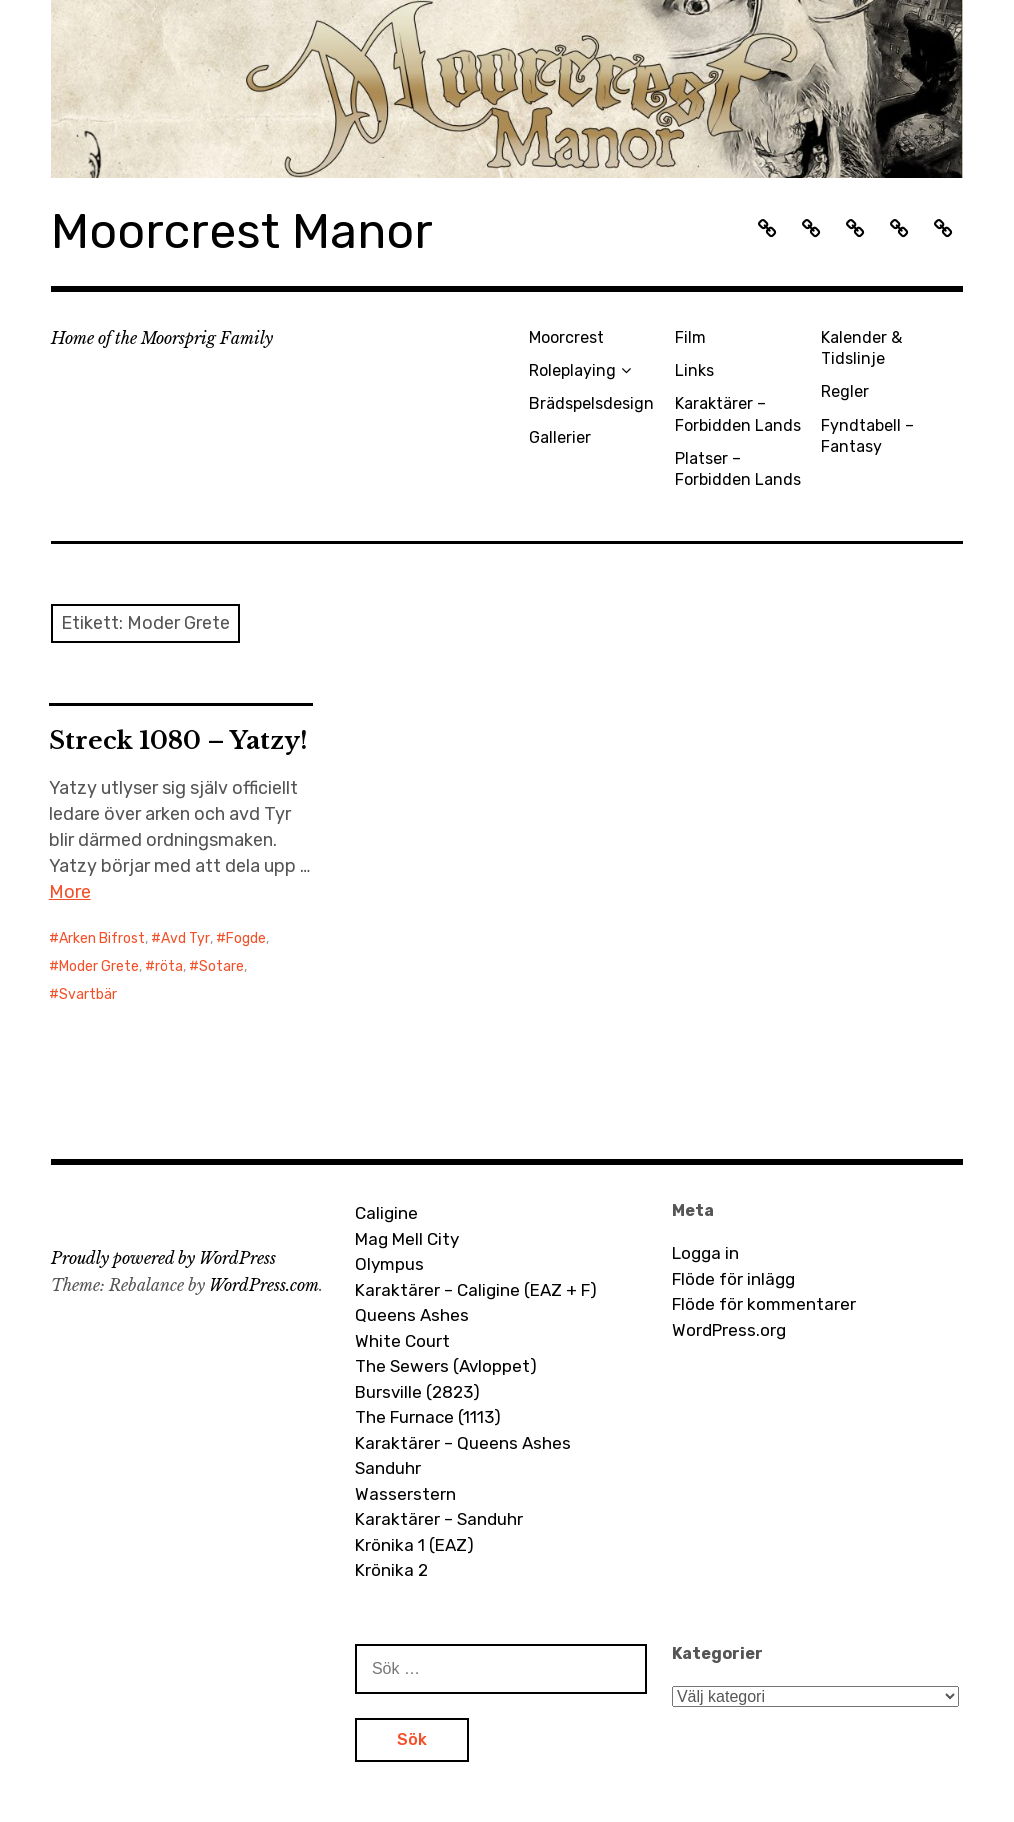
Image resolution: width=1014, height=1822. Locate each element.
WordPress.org (729, 1330)
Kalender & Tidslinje (861, 348)
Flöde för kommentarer (764, 1304)
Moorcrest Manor (242, 231)
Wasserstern (405, 1494)
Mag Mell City (407, 1239)
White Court (402, 1341)
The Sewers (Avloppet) (446, 1366)
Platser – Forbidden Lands (738, 469)
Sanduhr (388, 1468)
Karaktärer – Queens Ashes (463, 1443)
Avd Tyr (185, 938)
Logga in (705, 1253)
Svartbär (88, 994)
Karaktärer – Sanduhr (439, 1519)
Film (690, 337)
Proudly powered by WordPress (163, 1258)
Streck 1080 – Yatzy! (178, 740)
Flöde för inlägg (733, 1279)
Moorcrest (566, 337)
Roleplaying (572, 370)
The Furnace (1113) (428, 1417)
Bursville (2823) (417, 1392)
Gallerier (560, 437)
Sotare (221, 966)
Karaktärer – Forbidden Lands (738, 414)
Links (694, 370)
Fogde (246, 938)
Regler (845, 391)
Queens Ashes (412, 1315)
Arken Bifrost (102, 938)
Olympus (389, 1264)
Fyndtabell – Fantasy (867, 436)
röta (169, 966)
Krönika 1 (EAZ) (414, 1545)
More (70, 892)
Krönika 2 (391, 1570)
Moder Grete (99, 966)
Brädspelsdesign (591, 403)
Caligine (386, 1213)
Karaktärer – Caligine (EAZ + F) (476, 1290)
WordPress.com (264, 1285)
